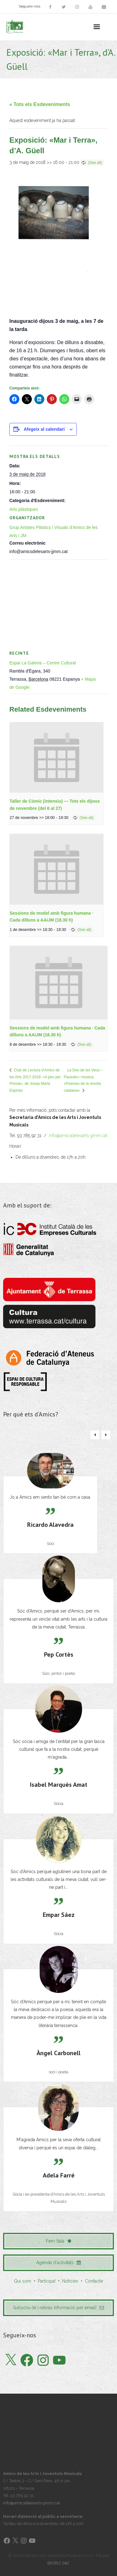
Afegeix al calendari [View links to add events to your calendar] (44, 429)
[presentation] (56, 757)
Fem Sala (58, 2240)
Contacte (94, 2281)
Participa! (47, 2281)
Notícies (70, 2281)
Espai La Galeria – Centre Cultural (42, 662)
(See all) (95, 162)
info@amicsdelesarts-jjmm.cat (78, 1135)
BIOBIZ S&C (58, 2563)
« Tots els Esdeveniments (39, 104)
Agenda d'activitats (58, 2262)
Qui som (22, 2281)
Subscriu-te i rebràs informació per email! (58, 2307)
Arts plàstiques (23, 509)
